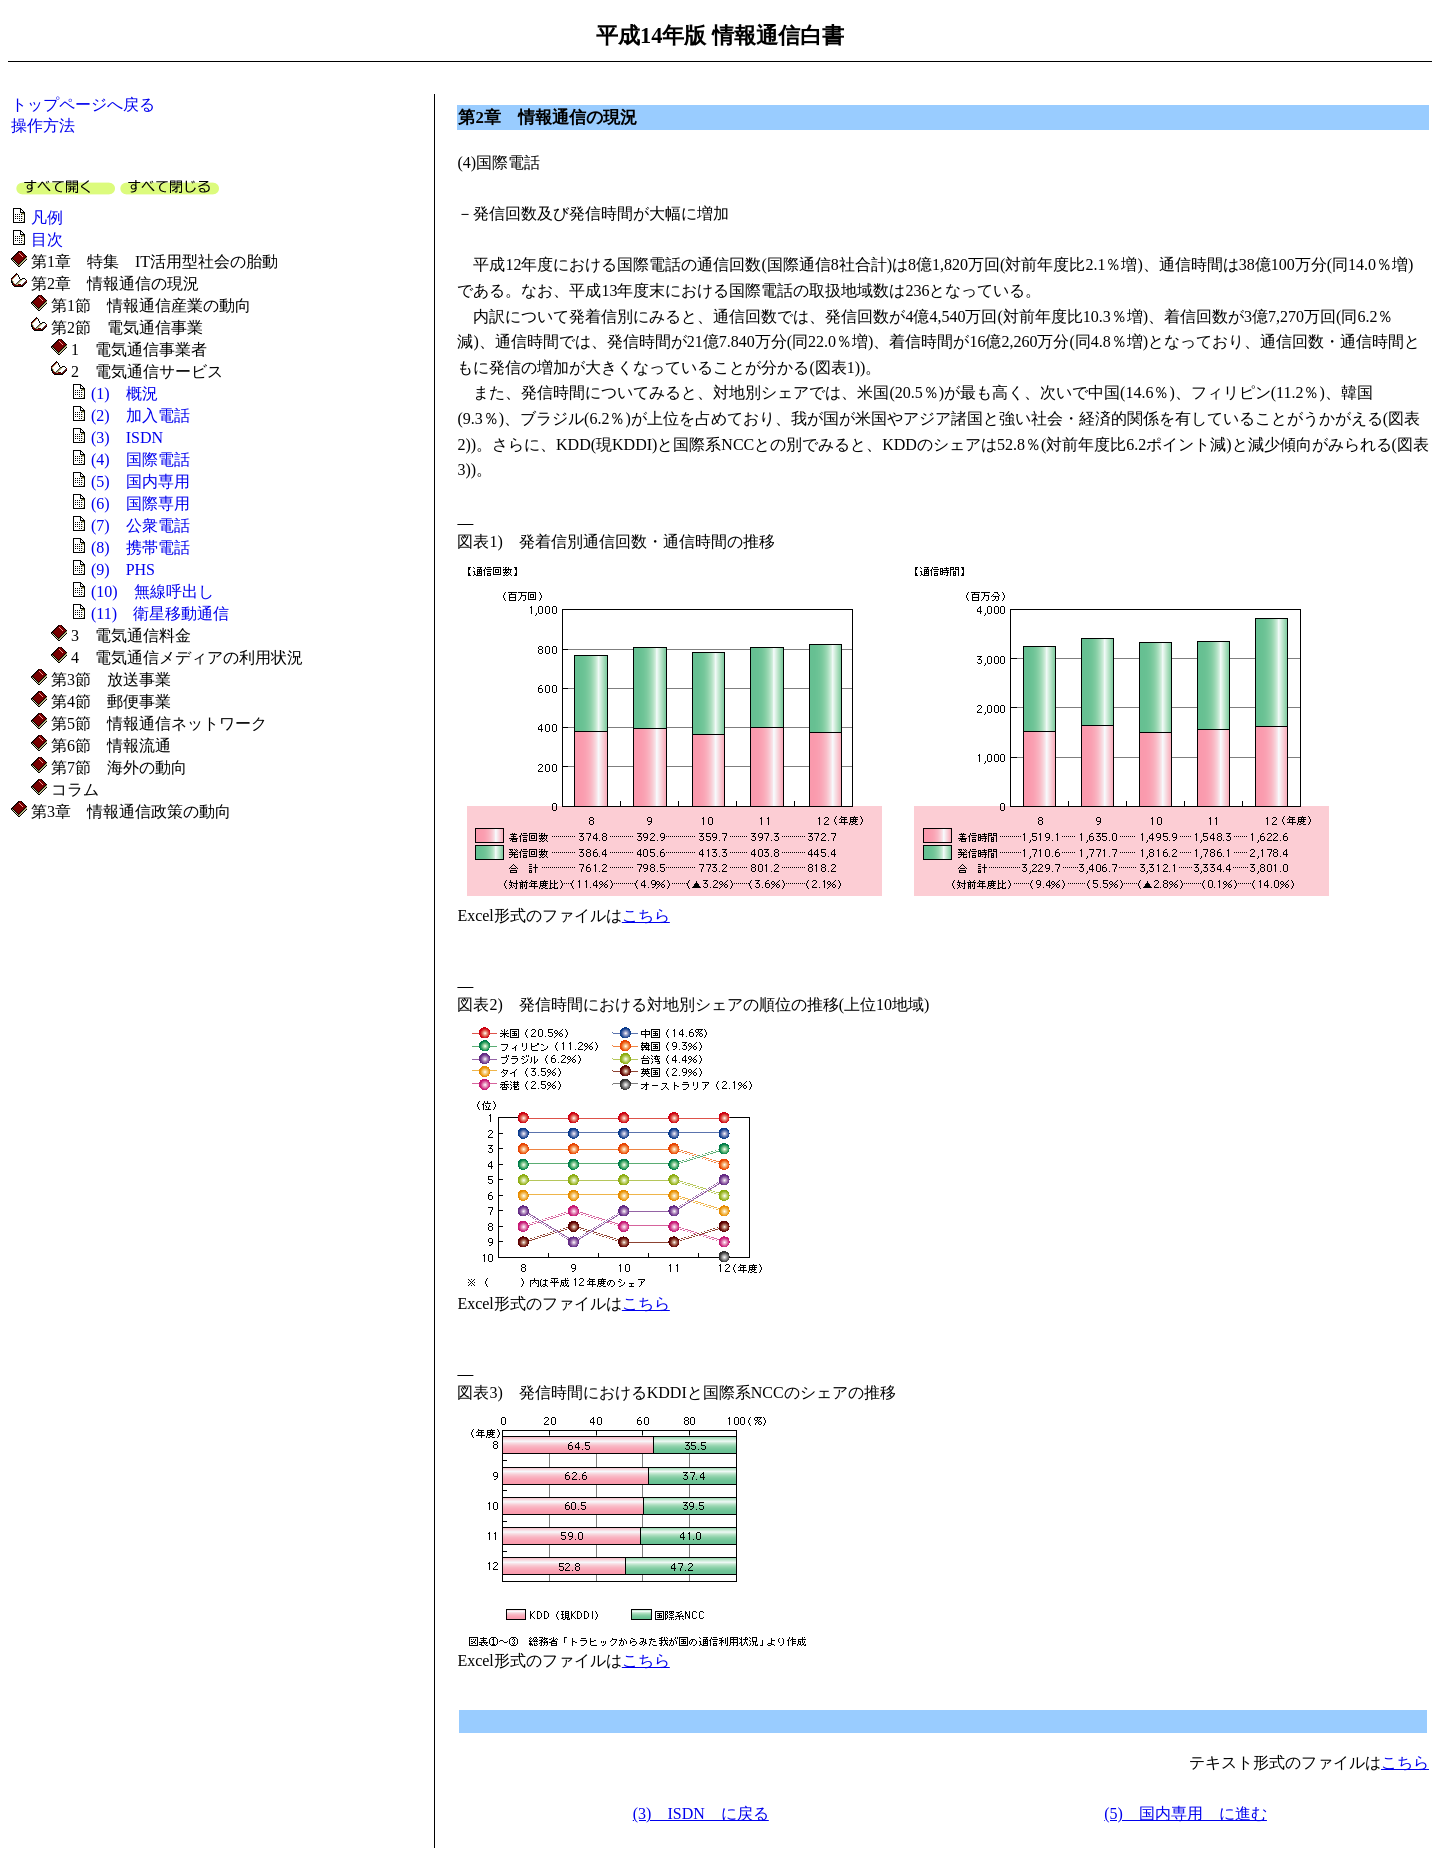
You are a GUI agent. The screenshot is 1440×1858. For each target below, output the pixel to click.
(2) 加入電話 (140, 415)
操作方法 (43, 125)
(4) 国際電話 (140, 459)
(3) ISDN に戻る (701, 1813)
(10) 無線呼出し (152, 591)
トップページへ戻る (83, 104)
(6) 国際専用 (140, 503)
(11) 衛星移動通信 (160, 613)
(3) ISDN (127, 437)
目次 (47, 239)
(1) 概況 (124, 393)
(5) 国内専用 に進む (1185, 1813)
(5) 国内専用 (140, 481)
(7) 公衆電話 (140, 525)
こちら (646, 915)
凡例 (47, 217)
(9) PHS (123, 569)
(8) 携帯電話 (140, 547)
